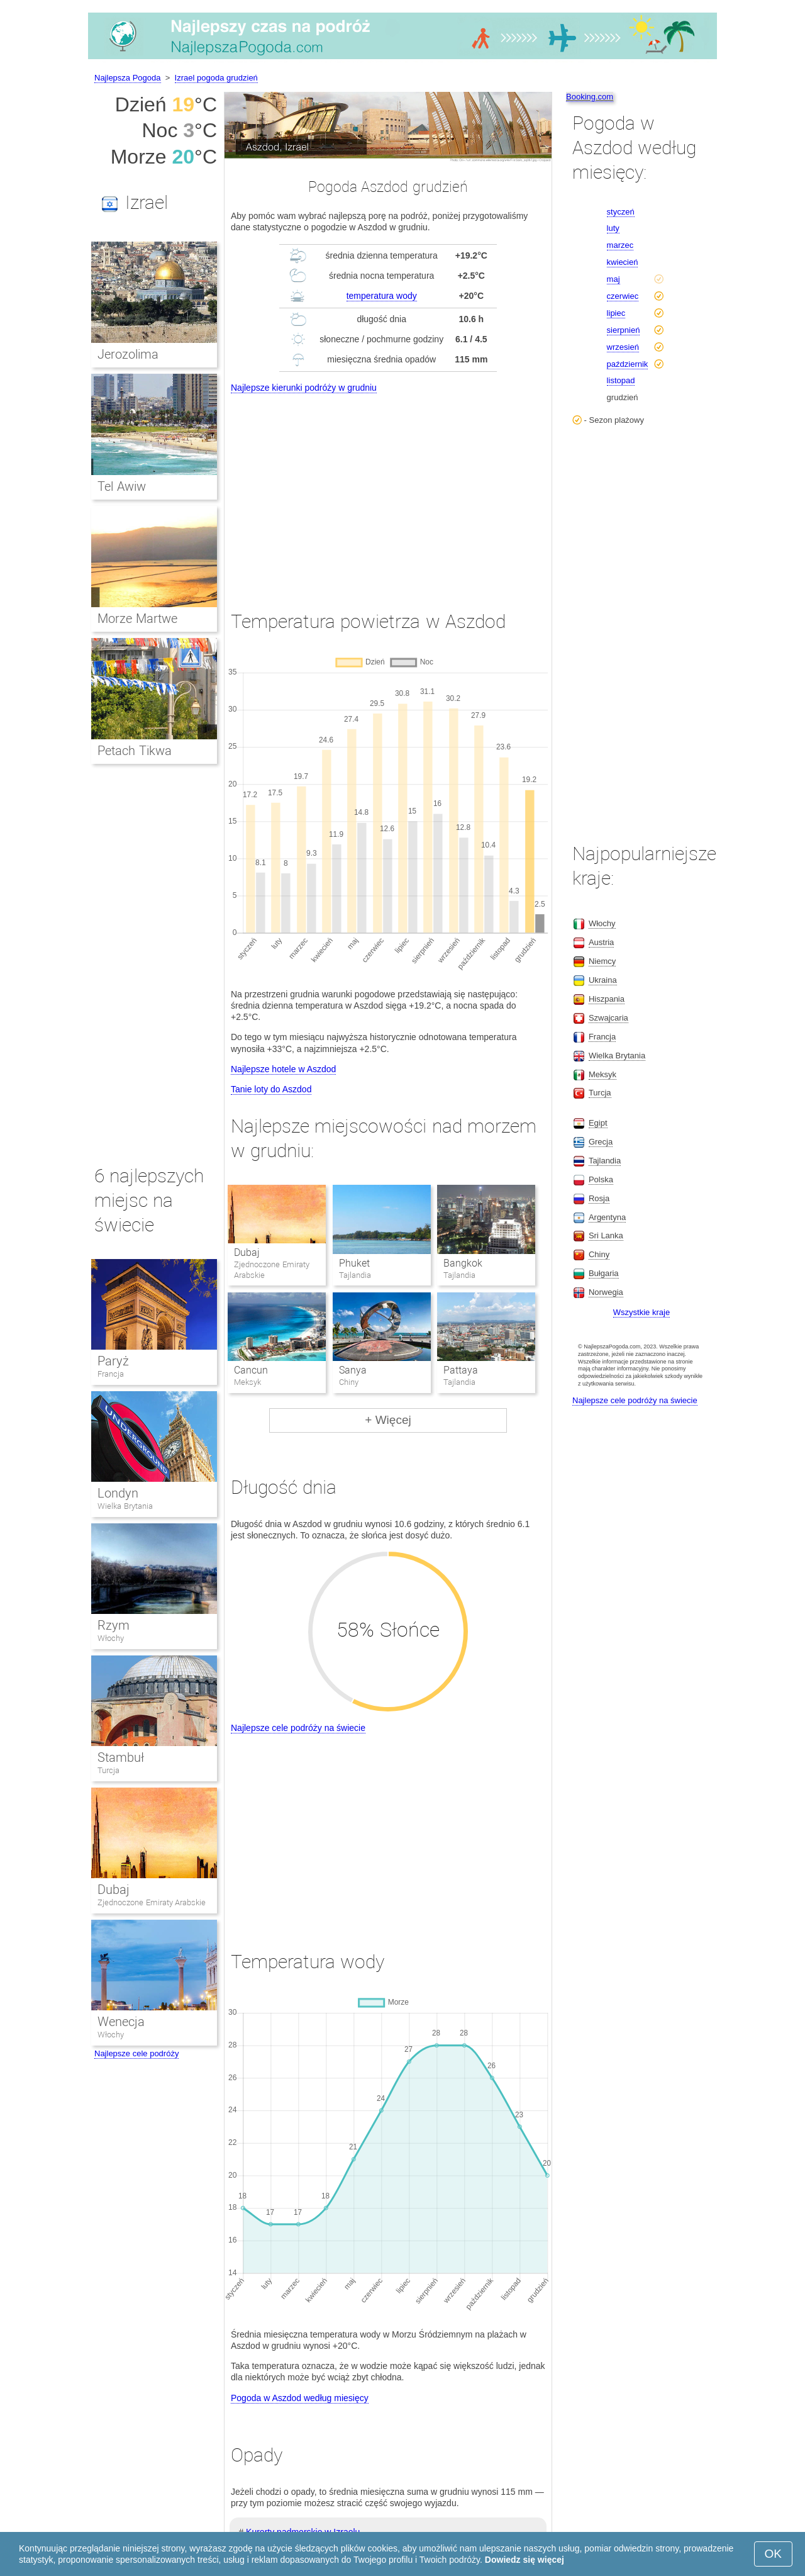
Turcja (108, 1770)
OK (773, 2553)
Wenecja (121, 2021)
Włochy (110, 1638)
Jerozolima (127, 354)
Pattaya (460, 1370)
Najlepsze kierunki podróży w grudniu (304, 388)
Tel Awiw (121, 486)
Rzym (113, 1625)
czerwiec (623, 296)
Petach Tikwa (134, 750)
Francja (110, 1374)
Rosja (599, 1198)
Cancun (251, 1370)
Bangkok (462, 1263)
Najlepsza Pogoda (127, 77)
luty (613, 228)
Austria (601, 942)
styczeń (621, 211)
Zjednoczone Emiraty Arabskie (151, 1902)
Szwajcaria (608, 1017)
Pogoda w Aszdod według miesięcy (300, 2398)
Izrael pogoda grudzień (216, 77)
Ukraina (603, 980)
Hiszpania (607, 999)
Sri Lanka (606, 1235)
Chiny (599, 1254)
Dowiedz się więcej (524, 2560)
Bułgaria (604, 1273)
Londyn (117, 1493)
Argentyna (607, 1217)
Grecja (601, 1141)
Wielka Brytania (125, 1506)
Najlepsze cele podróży (136, 2053)
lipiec (616, 313)
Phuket (354, 1263)
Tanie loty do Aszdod (271, 1089)
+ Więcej (388, 1419)
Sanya (353, 1370)
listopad (621, 380)
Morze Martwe (137, 618)
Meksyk (602, 1074)
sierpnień (623, 330)
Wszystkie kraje (641, 1312)
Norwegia (606, 1292)
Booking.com (589, 96)
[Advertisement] (388, 491)
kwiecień (622, 262)
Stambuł (120, 1757)
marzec (620, 245)
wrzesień (623, 347)
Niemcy (602, 961)
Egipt (598, 1123)
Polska (601, 1179)
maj (613, 279)
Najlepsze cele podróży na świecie (298, 1728)
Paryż (113, 1361)
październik (627, 364)
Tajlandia (605, 1160)
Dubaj (247, 1252)
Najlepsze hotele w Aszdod (283, 1069)
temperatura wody (382, 296)
